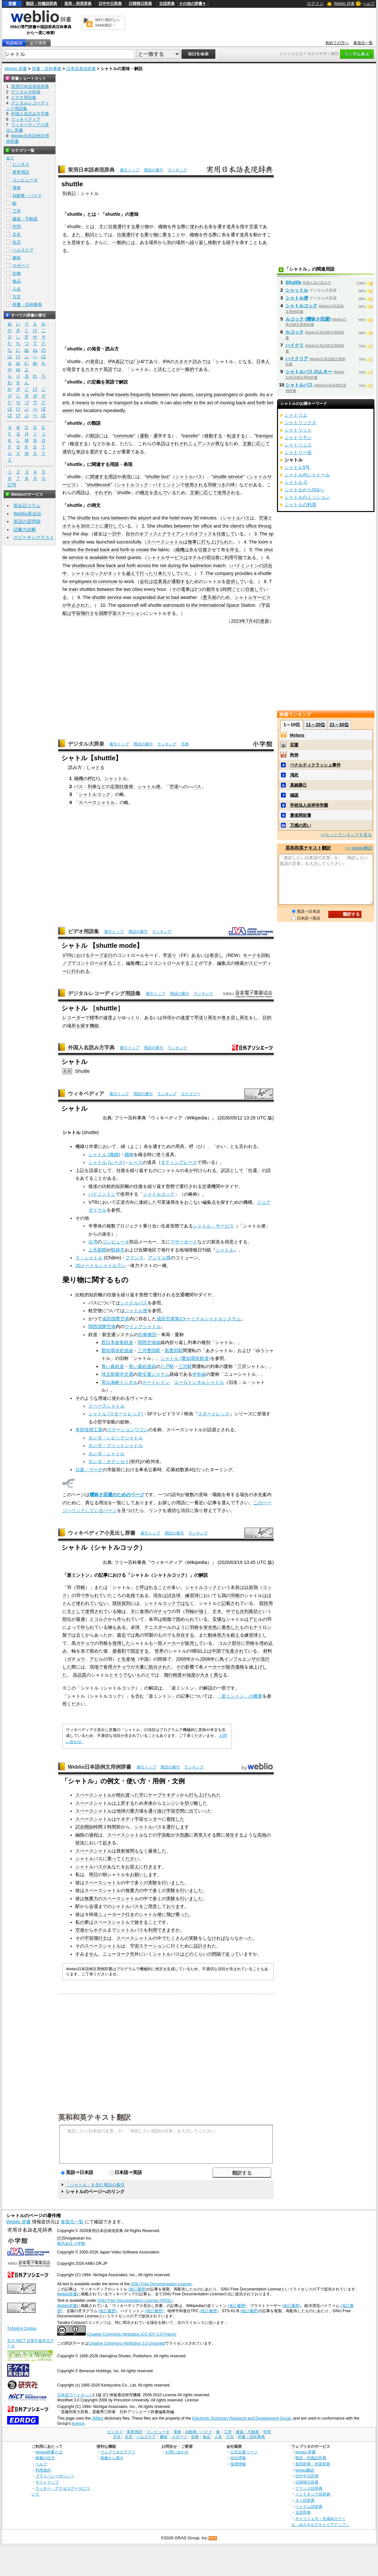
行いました (173, 1882)
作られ (92, 1595)
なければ (216, 1938)
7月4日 (253, 621)
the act (206, 402)
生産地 (128, 1659)
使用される (196, 484)
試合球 (174, 1595)
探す (85, 1025)
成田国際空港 (115, 1318)
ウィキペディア (86, 1093)
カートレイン (156, 1382)
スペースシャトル (165, 541)
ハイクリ (294, 345)
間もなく (139, 1850)
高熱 (261, 1834)
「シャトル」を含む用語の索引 (95, 2184)
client (235, 526)
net (163, 565)
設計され (203, 1945)
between (161, 394)
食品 (16, 281)
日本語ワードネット (74, 2395)
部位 (66, 1619)
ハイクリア (296, 358)
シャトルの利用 (300, 504)
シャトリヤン (298, 437)
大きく (207, 1675)
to (93, 402)
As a (264, 394)
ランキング (177, 170)
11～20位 (315, 724)
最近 (121, 1635)
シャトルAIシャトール (307, 474)
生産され (234, 1651)
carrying (204, 394)
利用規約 (43, 2470)
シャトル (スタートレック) (115, 1413)
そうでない (125, 1675)
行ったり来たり (155, 573)
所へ (185, 242)
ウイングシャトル (143, 1326)
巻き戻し (230, 1017)
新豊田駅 (174, 1350)
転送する (236, 435)
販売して (194, 1643)
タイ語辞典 (305, 2500)
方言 (16, 296)
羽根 (80, 1587)
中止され (76, 605)
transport (123, 402)
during (174, 565)
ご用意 (150, 1906)
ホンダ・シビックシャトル (115, 1437)
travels (122, 394)
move (101, 402)
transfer (190, 435)
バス (78, 786)
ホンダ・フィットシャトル (115, 1445)
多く (139, 1882)
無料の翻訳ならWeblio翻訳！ (107, 23)
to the (192, 605)
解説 (203, 1575)
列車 (92, 786)
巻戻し (216, 955)
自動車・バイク (27, 195)
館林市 (118, 1249)
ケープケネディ (164, 1795)
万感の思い (300, 825)
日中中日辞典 (110, 3)
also (177, 402)
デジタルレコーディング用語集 (104, 993)
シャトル (225, 1249)
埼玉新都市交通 (117, 1374)
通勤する (180, 581)
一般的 (187, 369)
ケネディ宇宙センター (139, 1819)
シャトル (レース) (106, 1162)
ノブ (66, 963)
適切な (69, 451)
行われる (80, 971)
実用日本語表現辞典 (91, 170)
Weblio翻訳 (304, 2470)
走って (232, 1954)
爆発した (157, 1850)
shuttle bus (157, 476)
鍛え (235, 1635)
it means (80, 402)
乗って (114, 1858)
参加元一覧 (363, 43)
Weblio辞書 (67, 2294)
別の (171, 242)
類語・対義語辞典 (41, 3)
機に (139, 963)
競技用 (266, 1603)
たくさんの (177, 1938)
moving (227, 402)
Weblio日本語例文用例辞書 (100, 1767)
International (212, 605)
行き (129, 1914)
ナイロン (262, 1627)
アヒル (255, 1619)
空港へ (176, 786)
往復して (226, 533)
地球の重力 (127, 1810)
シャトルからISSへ (304, 489)
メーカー (171, 1643)
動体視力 (217, 1635)
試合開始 (84, 1826)
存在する (185, 1635)
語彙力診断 (24, 529)
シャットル (115, 778)
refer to (190, 402)
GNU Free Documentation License (161, 2284)
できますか (168, 1930)
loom (263, 541)
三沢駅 (185, 1366)
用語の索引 (153, 170)
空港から (84, 1930)
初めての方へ (337, 43)
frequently (140, 394)
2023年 (238, 621)
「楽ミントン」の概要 (239, 1696)
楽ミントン (78, 1575)
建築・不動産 (25, 218)
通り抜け (157, 1810)
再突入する (205, 1834)
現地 (94, 1666)
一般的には (123, 242)
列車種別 (147, 1334)
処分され (158, 1666)
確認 (294, 795)
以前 (248, 1587)
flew (100, 565)
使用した (121, 1643)
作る (176, 226)
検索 (239, 963)
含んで (160, 492)
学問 (16, 226)
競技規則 (121, 1603)
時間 (98, 1826)
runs (105, 517)
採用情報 (238, 2464)
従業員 (160, 581)
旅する (141, 1922)
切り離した (195, 1803)
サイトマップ (47, 2482)
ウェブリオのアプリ (117, 2452)
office (206, 526)
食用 (144, 1611)
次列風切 (249, 1611)
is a (85, 394)
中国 (216, 1651)
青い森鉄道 (112, 1366)
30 (196, 517)
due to (163, 597)
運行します (177, 1826)
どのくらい (195, 1954)
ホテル (69, 526)
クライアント (175, 533)
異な (219, 443)
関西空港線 (149, 1342)
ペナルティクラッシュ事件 (315, 765)
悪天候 (209, 597)
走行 (108, 955)
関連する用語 (103, 476)
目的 (266, 1017)
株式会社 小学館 (71, 2243)
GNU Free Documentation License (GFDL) (134, 2300)
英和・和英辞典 (78, 3)
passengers (226, 394)
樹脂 (166, 1619)
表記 (119, 361)
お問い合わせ (177, 2452)
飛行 (168, 1675)
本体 (148, 1803)
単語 (160, 443)
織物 (162, 226)
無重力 (132, 1890)
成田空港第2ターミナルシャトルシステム (199, 1318)
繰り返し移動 (203, 242)
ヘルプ (368, 3)
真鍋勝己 (298, 785)
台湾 (92, 1241)
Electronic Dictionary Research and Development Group (241, 2418)
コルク (101, 1619)
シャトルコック (132, 484)
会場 (93, 1906)
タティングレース (179, 1162)
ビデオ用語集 (83, 931)
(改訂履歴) (137, 2289)
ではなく (185, 1603)
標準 (94, 1017)
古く (80, 1635)
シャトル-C (296, 482)
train (73, 589)
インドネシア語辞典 (312, 2494)
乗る (166, 234)
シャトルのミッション (307, 497)
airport (144, 517)
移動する (213, 435)
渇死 (294, 775)
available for (102, 557)
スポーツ (20, 265)
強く (203, 1611)
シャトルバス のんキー (308, 371)
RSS (213, 2538)
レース (136, 1162)
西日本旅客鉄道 (117, 1342)
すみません (86, 1954)
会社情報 (238, 2458)
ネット (114, 573)
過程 (93, 1834)
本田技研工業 (89, 1429)
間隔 (216, 1954)
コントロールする (94, 963)
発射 (120, 1850)
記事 (103, 1575)
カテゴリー (190, 1094)
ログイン (315, 3)
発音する (76, 369)
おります (175, 1906)
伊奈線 (199, 1374)
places (186, 394)
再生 (212, 1017)
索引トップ (129, 170)
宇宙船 (164, 1834)
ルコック (294, 332)
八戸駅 (167, 1366)
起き (107, 1842)
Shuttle (82, 1071)
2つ (198, 589)
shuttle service (228, 476)
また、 (78, 234)
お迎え (132, 1866)
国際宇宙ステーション (121, 613)
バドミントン (166, 484)
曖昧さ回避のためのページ (117, 1494)
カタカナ (183, 361)
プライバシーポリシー (54, 2476)
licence (78, 2423)
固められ (185, 1619)
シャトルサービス (165, 557)
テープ (97, 955)
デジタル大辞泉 (86, 744)
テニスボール (157, 1627)
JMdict (97, 2418)
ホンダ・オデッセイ (108, 1461)
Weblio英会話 (27, 513)
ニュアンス (199, 443)
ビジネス (20, 164)
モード (250, 955)
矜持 (294, 754)
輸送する (79, 443)
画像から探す (112, 2458)
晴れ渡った (127, 1795)
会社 (144, 581)
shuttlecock (98, 484)
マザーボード (183, 1241)
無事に (194, 541)
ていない (99, 1603)
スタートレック (214, 1413)
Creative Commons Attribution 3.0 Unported (126, 2343)
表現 (126, 476)
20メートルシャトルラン (100, 1265)
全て (10, 158)
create (142, 549)
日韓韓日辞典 (140, 3)
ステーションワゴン (127, 1429)
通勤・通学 (151, 435)
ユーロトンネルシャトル (199, 1382)
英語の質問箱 (27, 521)
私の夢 (82, 1922)
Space (232, 605)
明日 (93, 1874)
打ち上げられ (215, 541)
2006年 (207, 1659)
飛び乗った (177, 1914)
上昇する (125, 1803)
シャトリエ (295, 415)
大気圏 (182, 1834)
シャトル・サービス (213, 1225)
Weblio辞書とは (48, 2452)
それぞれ (179, 443)
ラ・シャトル (89, 1257)
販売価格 (235, 1666)
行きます (153, 1866)
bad (175, 597)
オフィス (148, 533)
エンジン (171, 1803)
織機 (179, 549)
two (174, 394)
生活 (16, 242)
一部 (157, 1643)
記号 (12, 485)
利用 (152, 1930)
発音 (94, 361)
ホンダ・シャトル (106, 1453)
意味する (80, 242)
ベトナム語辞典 (308, 2506)
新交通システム (154, 1374)
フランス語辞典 (308, 2488)
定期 (115, 786)
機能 (94, 1025)
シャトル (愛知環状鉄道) (185, 1358)
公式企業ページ (244, 2452)
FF (184, 955)
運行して (113, 526)
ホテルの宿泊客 (204, 557)
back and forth (251, 402)
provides (244, 573)
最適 (80, 1619)
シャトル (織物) (104, 1154)
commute (123, 435)
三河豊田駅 (149, 1350)
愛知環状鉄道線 (117, 1350)
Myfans (297, 735)
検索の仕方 (45, 2458)
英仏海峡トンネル (119, 1382)
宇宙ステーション (148, 1945)
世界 (159, 1651)
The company (219, 573)
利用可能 (233, 557)
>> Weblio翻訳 (358, 848)
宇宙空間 (175, 1810)
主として (76, 1611)
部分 (236, 1643)
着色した (230, 1627)
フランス (134, 1257)
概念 (144, 492)
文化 (16, 234)
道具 (230, 226)
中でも (233, 1611)
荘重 (294, 744)
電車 (185, 589)
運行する (126, 226)
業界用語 (20, 172)
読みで (199, 361)
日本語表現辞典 (81, 68)
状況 (79, 1842)
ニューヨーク (111, 1914)
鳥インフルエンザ (238, 1659)
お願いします (143, 1874)
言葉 (253, 226)
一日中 (114, 533)
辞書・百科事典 (46, 68)
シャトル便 (149, 786)
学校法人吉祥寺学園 (309, 805)
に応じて (261, 443)
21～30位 (339, 724)
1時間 (226, 589)
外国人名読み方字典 (91, 1047)
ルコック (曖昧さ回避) (308, 319)
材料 (267, 1651)
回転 (265, 955)
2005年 (183, 1659)
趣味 (16, 257)
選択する (99, 451)
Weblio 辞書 (344, 3)
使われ (83, 1603)
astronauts (174, 605)
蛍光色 (210, 1627)
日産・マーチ (89, 1469)
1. (64, 517)
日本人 (263, 361)
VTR (67, 955)
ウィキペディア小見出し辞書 (101, 1533)
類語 (94, 435)
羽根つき (217, 484)
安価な (219, 1619)
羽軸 (189, 1611)
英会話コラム (27, 505)
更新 (264, 621)
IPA (111, 361)
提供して (235, 581)
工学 (16, 211)
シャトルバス (188, 476)
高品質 (79, 1675)
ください (130, 1858)
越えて (133, 573)
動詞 (89, 234)
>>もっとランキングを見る (346, 834)
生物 (16, 273)
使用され (94, 1611)
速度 (107, 1017)
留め (94, 1651)
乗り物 (142, 226)
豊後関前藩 (300, 815)
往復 (112, 226)
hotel (175, 517)
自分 (130, 533)
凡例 (185, 744)
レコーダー (73, 1017)
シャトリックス (300, 422)
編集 (130, 963)
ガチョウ (162, 1611)
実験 (152, 1882)
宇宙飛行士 (82, 613)
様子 (230, 242)
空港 (263, 517)
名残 (130, 1595)
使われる (199, 226)
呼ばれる (149, 1587)
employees (80, 581)
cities (137, 589)
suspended (144, 597)
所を (76, 1025)
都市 (210, 589)
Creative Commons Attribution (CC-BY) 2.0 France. (132, 2334)
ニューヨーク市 (118, 1954)
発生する (234, 1834)
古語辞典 (167, 3)
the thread (88, 549)
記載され (230, 1603)
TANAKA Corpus (21, 2328)
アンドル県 (159, 1257)
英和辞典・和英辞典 (312, 2464)
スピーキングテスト (33, 537)
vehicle (97, 394)
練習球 (192, 1595)
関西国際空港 (102, 1326)
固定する (140, 1651)
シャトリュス (298, 444)
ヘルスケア (22, 250)
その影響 (185, 1666)
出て (193, 1810)
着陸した (175, 1819)
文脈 (247, 443)
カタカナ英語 (98, 369)
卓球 (135, 1627)
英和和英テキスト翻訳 (94, 2117)
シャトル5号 (297, 467)
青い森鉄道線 (142, 1366)
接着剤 (119, 1651)
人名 (16, 289)
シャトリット (298, 430)
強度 (190, 1675)
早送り (169, 955)
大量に (142, 1666)
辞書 (12, 3)
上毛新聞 (97, 1249)
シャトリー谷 (298, 452)
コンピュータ (115, 1241)
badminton (200, 565)
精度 (177, 1675)
